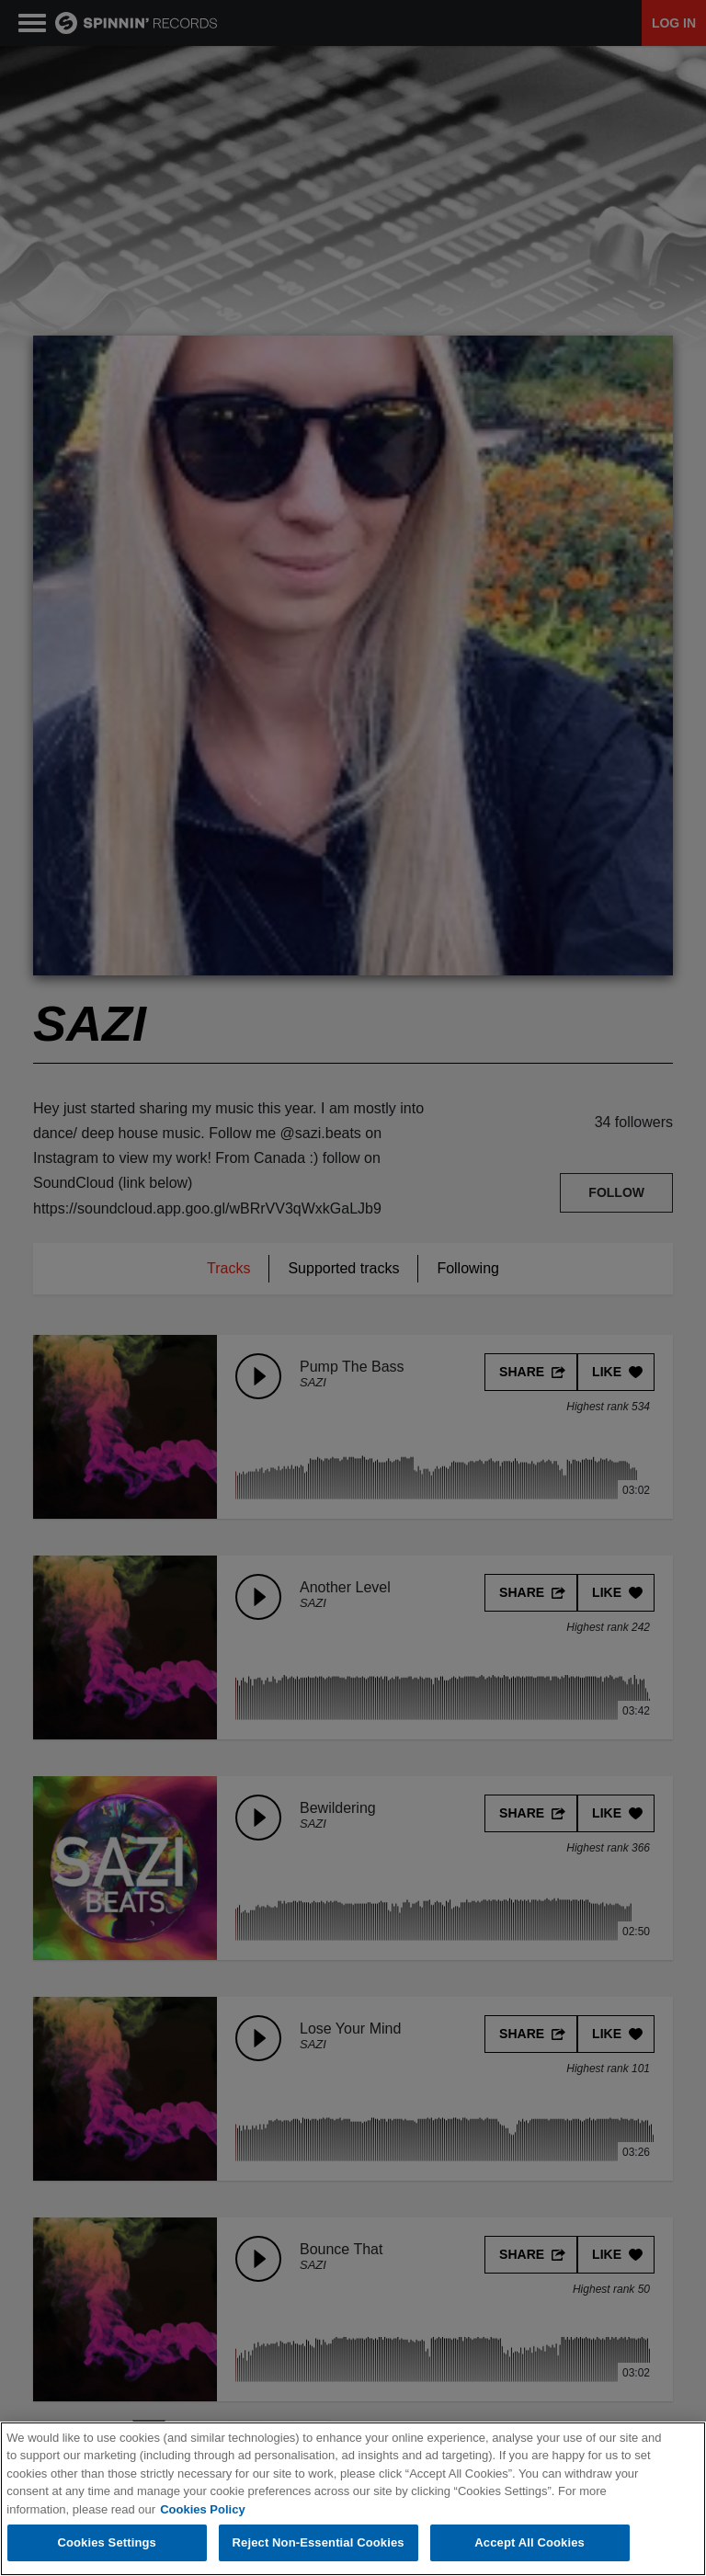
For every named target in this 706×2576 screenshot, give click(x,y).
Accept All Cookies (529, 2543)
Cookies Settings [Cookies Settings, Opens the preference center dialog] (106, 2543)
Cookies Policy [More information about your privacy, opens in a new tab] (202, 2509)
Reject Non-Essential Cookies (318, 2543)
